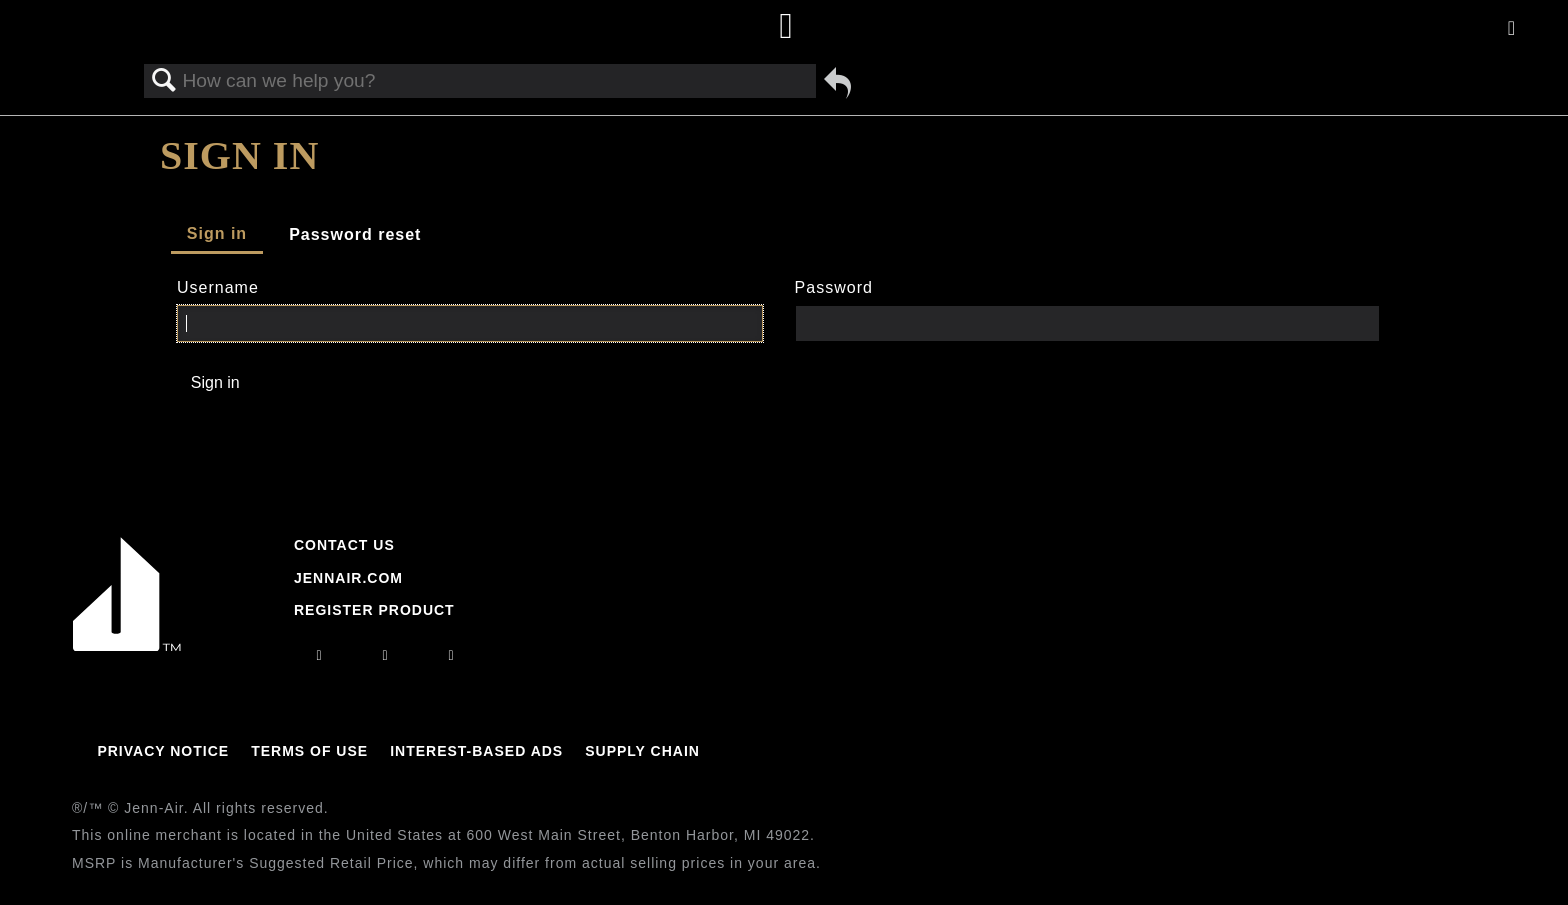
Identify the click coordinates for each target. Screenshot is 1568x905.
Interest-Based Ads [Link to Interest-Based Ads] (476, 751)
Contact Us (344, 545)
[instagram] (319, 655)
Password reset (355, 234)
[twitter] (452, 655)
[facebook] (385, 655)
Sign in (217, 233)
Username (218, 287)
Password (834, 287)
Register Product (374, 610)
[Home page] (786, 27)
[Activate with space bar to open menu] (1511, 29)
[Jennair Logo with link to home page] (127, 646)
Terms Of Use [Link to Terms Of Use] (309, 751)
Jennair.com (348, 578)
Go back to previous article (837, 83)
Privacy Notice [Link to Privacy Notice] (163, 751)
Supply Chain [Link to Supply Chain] (642, 751)
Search (164, 81)
